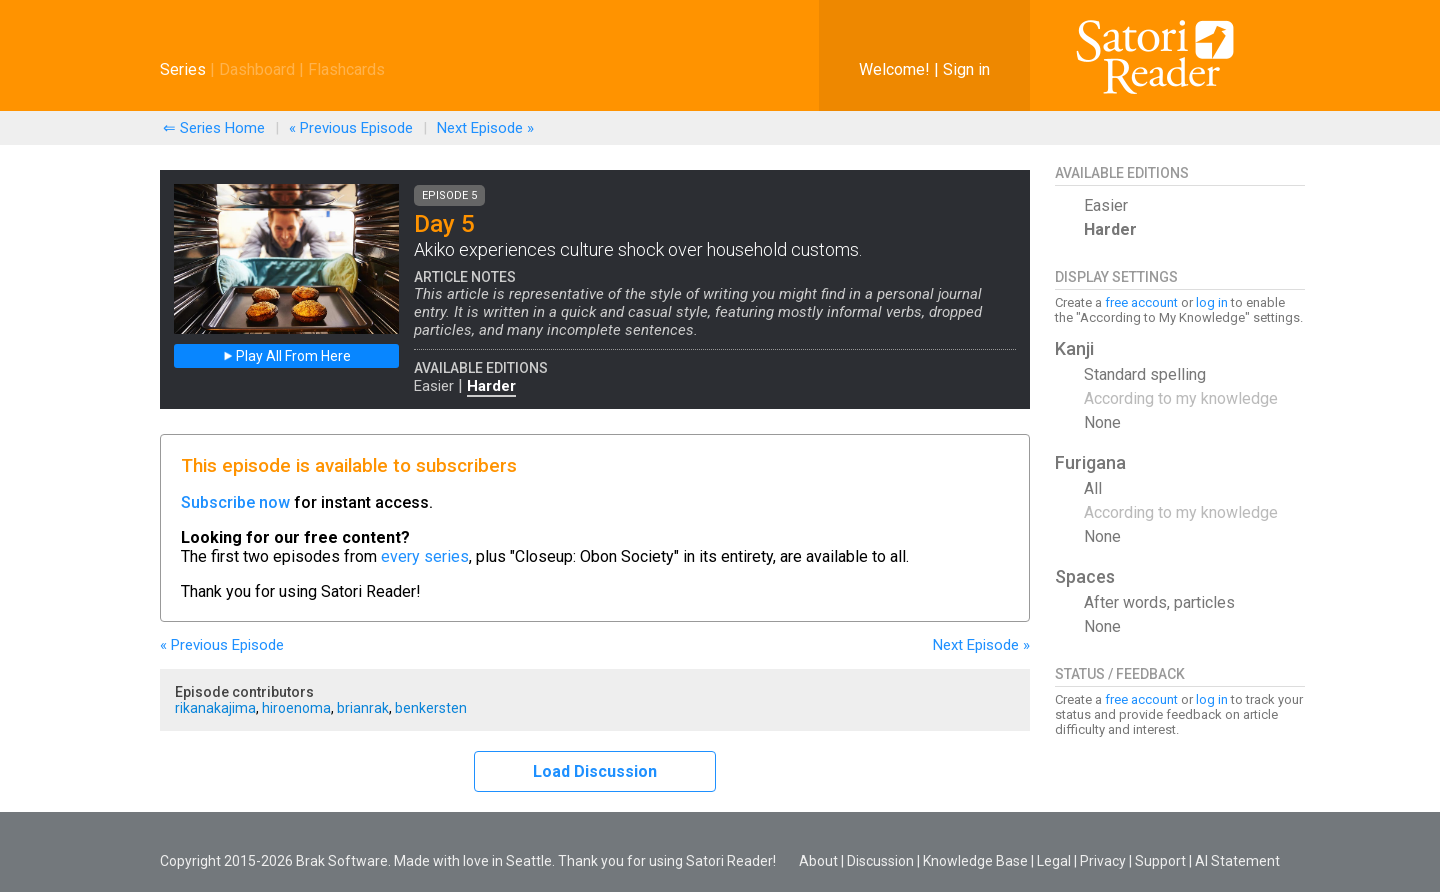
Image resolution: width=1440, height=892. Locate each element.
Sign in (966, 69)
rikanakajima (215, 708)
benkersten (431, 708)
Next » (485, 128)
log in (1212, 302)
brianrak (363, 708)
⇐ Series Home (214, 128)
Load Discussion (595, 771)
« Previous (351, 128)
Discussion (880, 861)
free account (1141, 302)
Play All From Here (287, 356)
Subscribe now (235, 502)
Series (183, 69)
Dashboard (257, 69)
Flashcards (346, 69)
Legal (1054, 861)
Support (1160, 861)
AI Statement (1237, 861)
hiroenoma (296, 708)
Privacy (1103, 861)
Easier (434, 386)
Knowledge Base (975, 861)
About (818, 861)
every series (425, 556)
